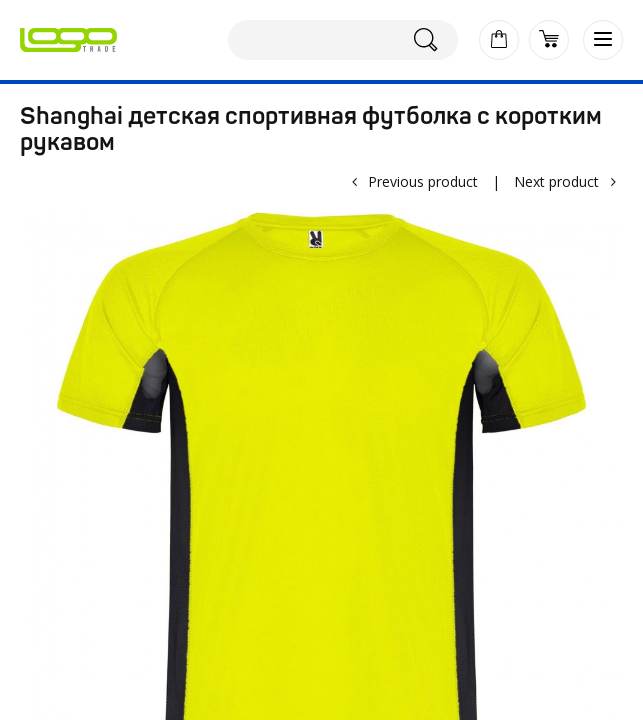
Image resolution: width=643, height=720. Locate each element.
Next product (556, 181)
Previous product (423, 181)
